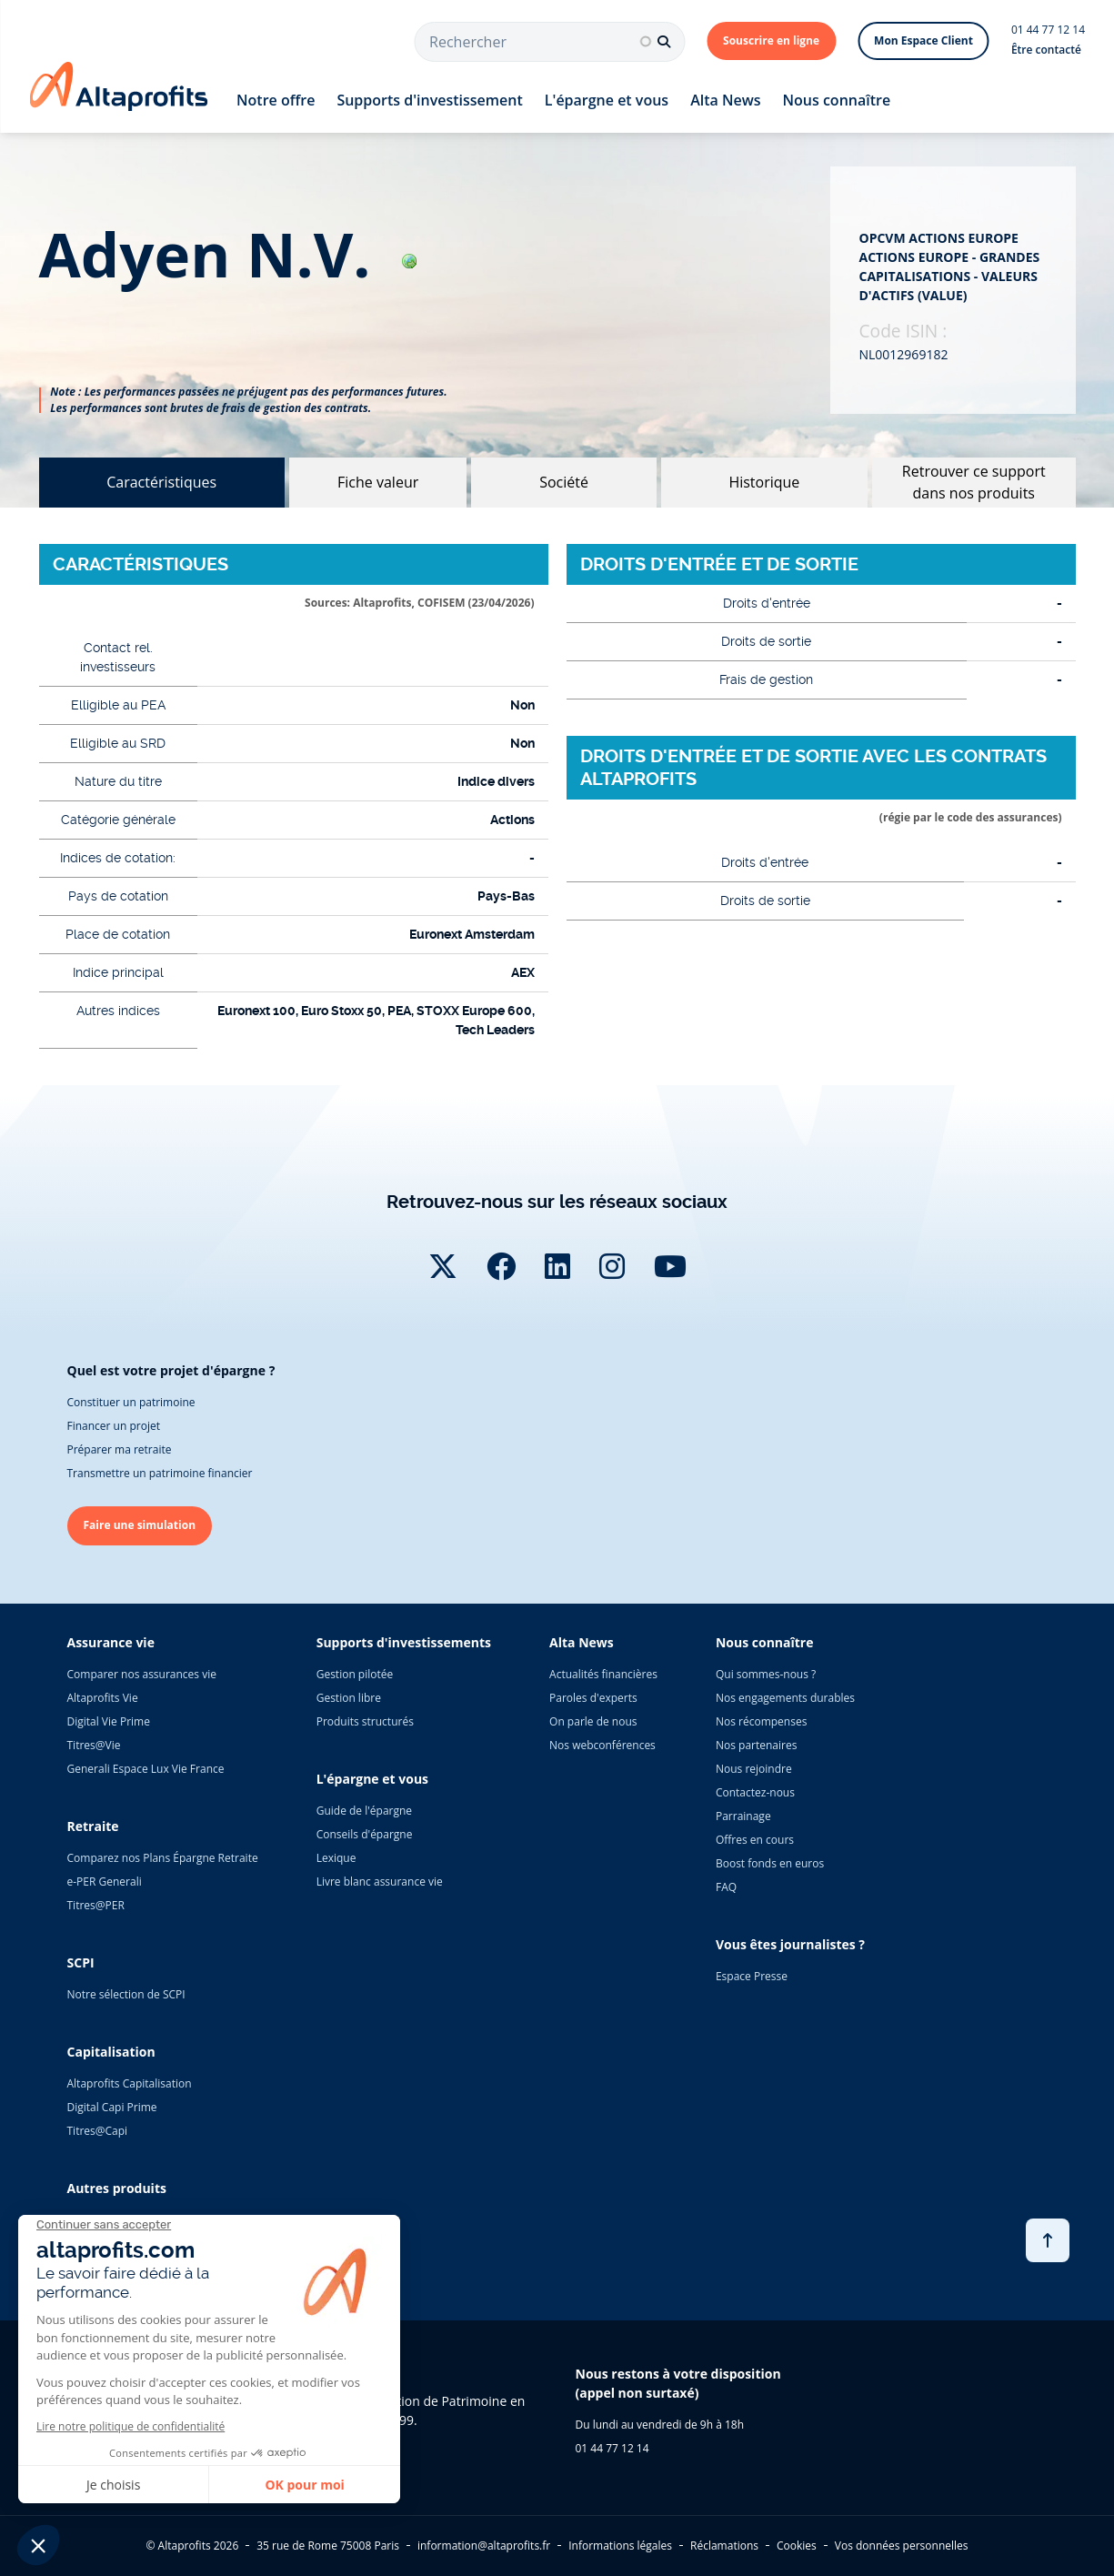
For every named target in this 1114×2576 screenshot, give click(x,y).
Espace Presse (752, 1976)
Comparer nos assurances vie (141, 1674)
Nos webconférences (602, 1745)
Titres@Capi (97, 2130)
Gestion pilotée (355, 1674)
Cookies (797, 2545)
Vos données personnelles (901, 2545)
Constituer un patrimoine (131, 1402)
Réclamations (724, 2545)
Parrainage (743, 1816)
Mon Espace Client (923, 40)
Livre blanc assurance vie (379, 1881)
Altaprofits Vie (102, 1698)
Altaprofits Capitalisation (129, 2083)
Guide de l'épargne (364, 1810)
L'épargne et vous (606, 100)
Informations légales (620, 2545)
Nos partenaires (756, 1745)
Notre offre (275, 100)
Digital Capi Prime (112, 2107)
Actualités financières (603, 1674)
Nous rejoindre (754, 1768)
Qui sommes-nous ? (766, 1674)
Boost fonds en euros (770, 1863)
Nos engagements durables (785, 1698)
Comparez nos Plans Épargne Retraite (162, 1858)
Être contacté (1046, 49)
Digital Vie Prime (108, 1721)
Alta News (725, 100)
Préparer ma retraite (119, 1449)
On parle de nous (593, 1721)
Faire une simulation (140, 1525)
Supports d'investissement (429, 100)
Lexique (336, 1858)
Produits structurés (365, 1721)
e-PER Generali (104, 1881)
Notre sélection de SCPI (126, 1994)
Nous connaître (837, 100)
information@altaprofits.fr (483, 2545)
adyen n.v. (228, 254)
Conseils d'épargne (364, 1834)
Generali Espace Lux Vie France (146, 1768)
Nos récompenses (761, 1721)
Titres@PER (96, 1905)
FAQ (726, 1887)
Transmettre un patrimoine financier (160, 1473)
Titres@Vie (94, 1745)
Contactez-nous (755, 1792)
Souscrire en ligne (771, 40)
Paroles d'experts (593, 1698)
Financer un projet (113, 1426)
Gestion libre (348, 1698)
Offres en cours (755, 1839)
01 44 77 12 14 (1048, 29)
